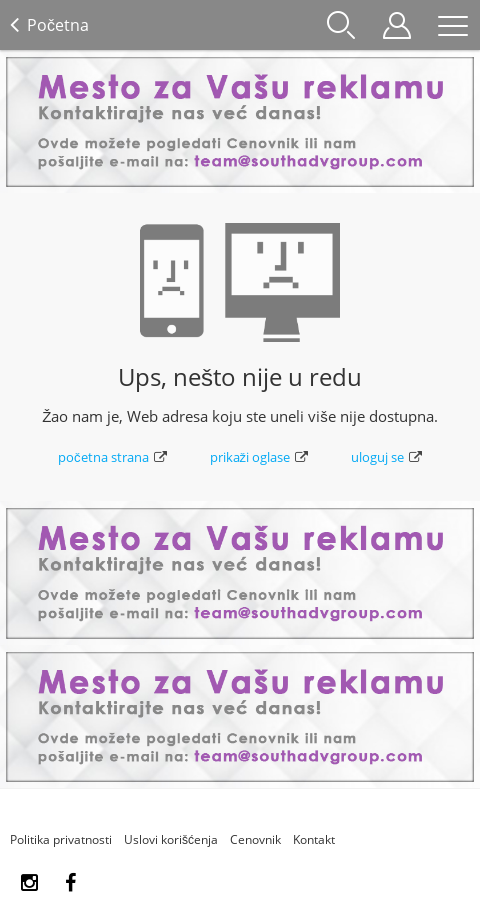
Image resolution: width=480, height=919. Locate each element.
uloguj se (386, 457)
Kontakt (314, 839)
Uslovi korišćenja (171, 839)
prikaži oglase (259, 457)
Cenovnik (255, 839)
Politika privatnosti (61, 839)
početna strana (112, 457)
